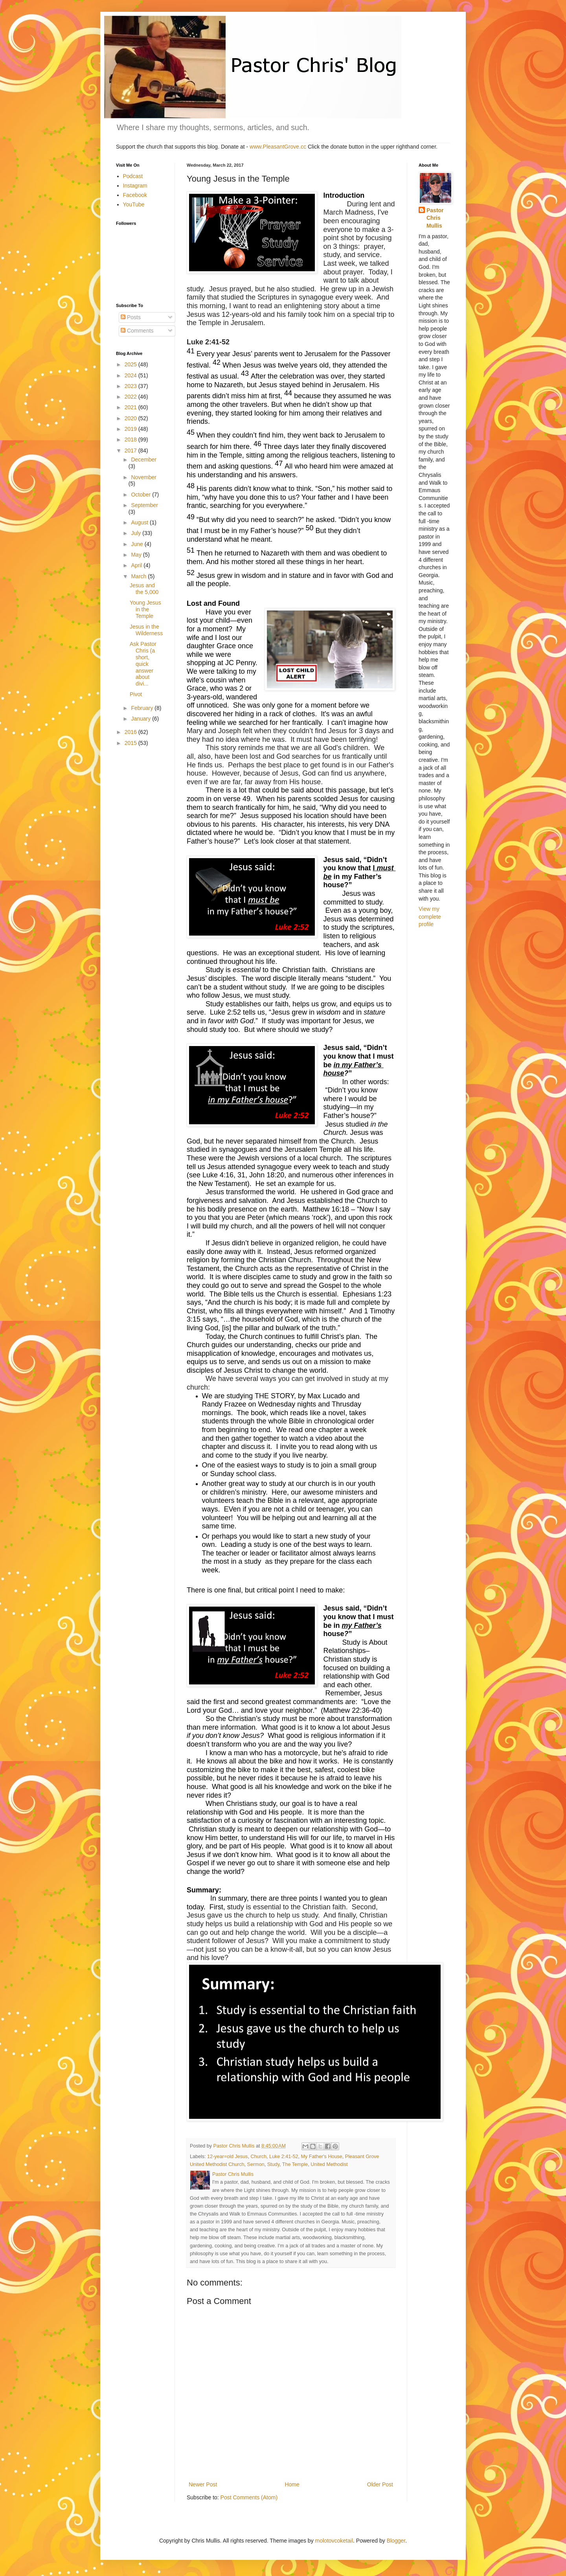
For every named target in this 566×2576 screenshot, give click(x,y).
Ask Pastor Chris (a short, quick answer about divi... (143, 664)
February (142, 708)
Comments (137, 330)
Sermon (256, 2164)
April (137, 565)
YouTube (134, 204)
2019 (131, 429)
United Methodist (329, 2164)
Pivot (136, 694)
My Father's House (321, 2156)
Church (258, 2156)
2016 (131, 732)
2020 (131, 418)
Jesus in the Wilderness (146, 629)
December (143, 459)
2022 (131, 396)
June (137, 544)
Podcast (133, 176)
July (136, 533)
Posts (131, 317)
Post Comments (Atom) (249, 2497)
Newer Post (203, 2484)
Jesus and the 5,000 (144, 588)
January (141, 718)
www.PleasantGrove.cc (278, 146)
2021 (131, 407)
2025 (131, 364)
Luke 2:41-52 (283, 2156)
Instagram (135, 185)
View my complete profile (430, 916)
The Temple (295, 2164)
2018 (131, 439)
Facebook (135, 195)
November (143, 477)
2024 (131, 375)
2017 (131, 450)
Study (273, 2164)
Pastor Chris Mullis (435, 218)
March (139, 576)
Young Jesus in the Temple (145, 609)
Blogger (396, 2540)
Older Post (380, 2484)
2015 (131, 743)
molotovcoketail (334, 2540)
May (137, 555)
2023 (131, 386)
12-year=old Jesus (227, 2156)
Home (292, 2484)
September (144, 505)
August (140, 522)
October (141, 494)
